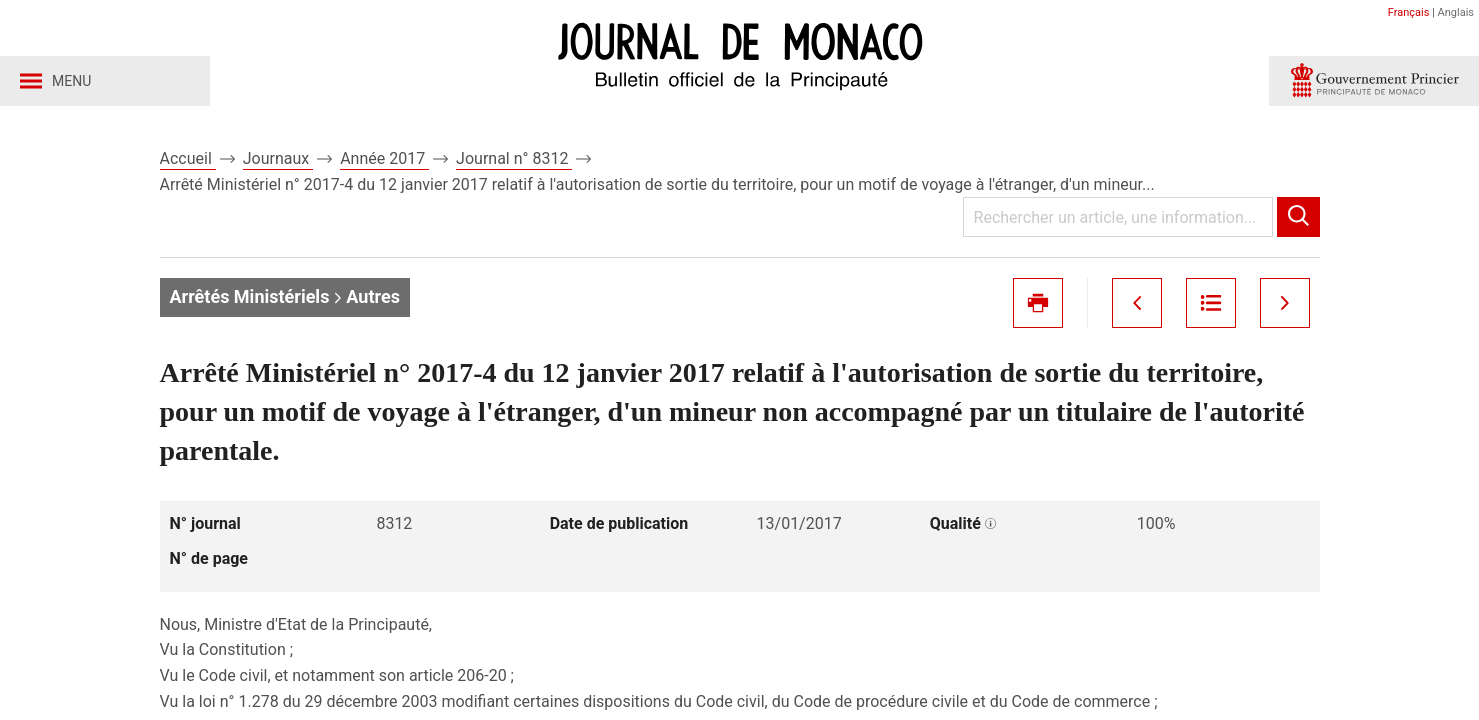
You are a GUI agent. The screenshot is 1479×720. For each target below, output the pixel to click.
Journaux (278, 158)
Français (1409, 12)
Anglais (1456, 12)
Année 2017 (384, 158)
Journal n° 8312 (514, 158)
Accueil (188, 158)
